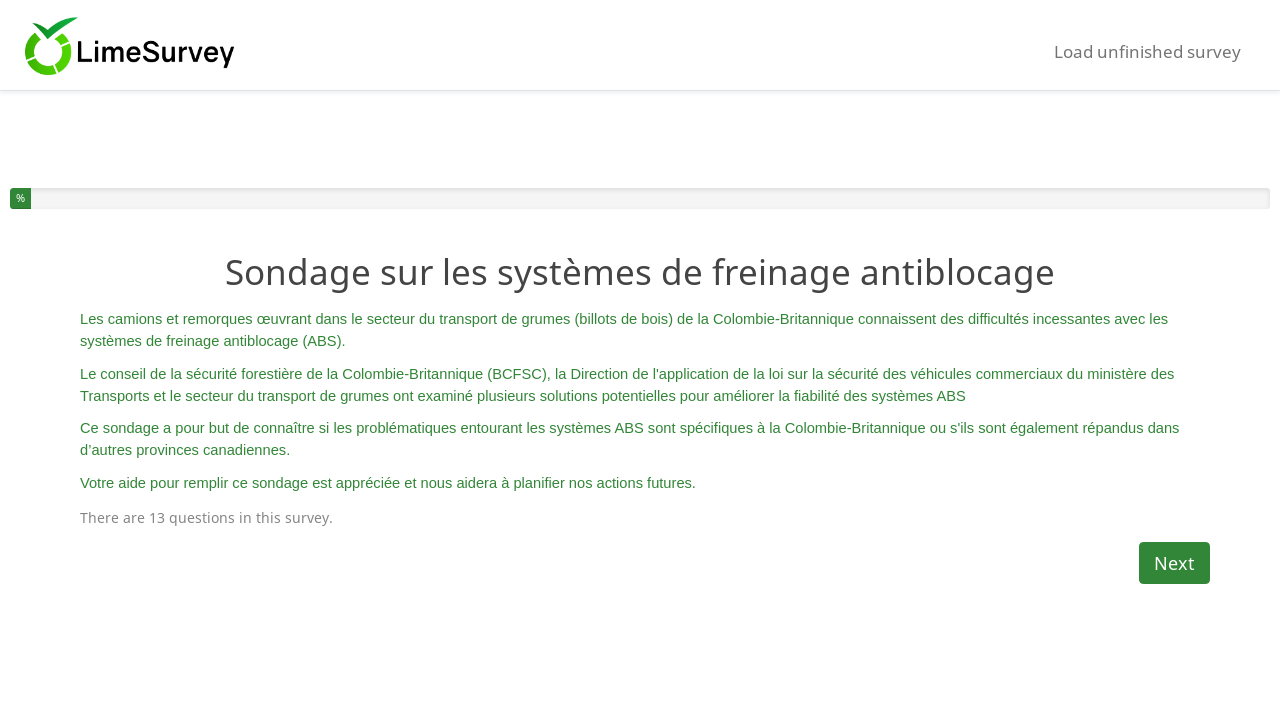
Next (1174, 563)
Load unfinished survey (1147, 51)
